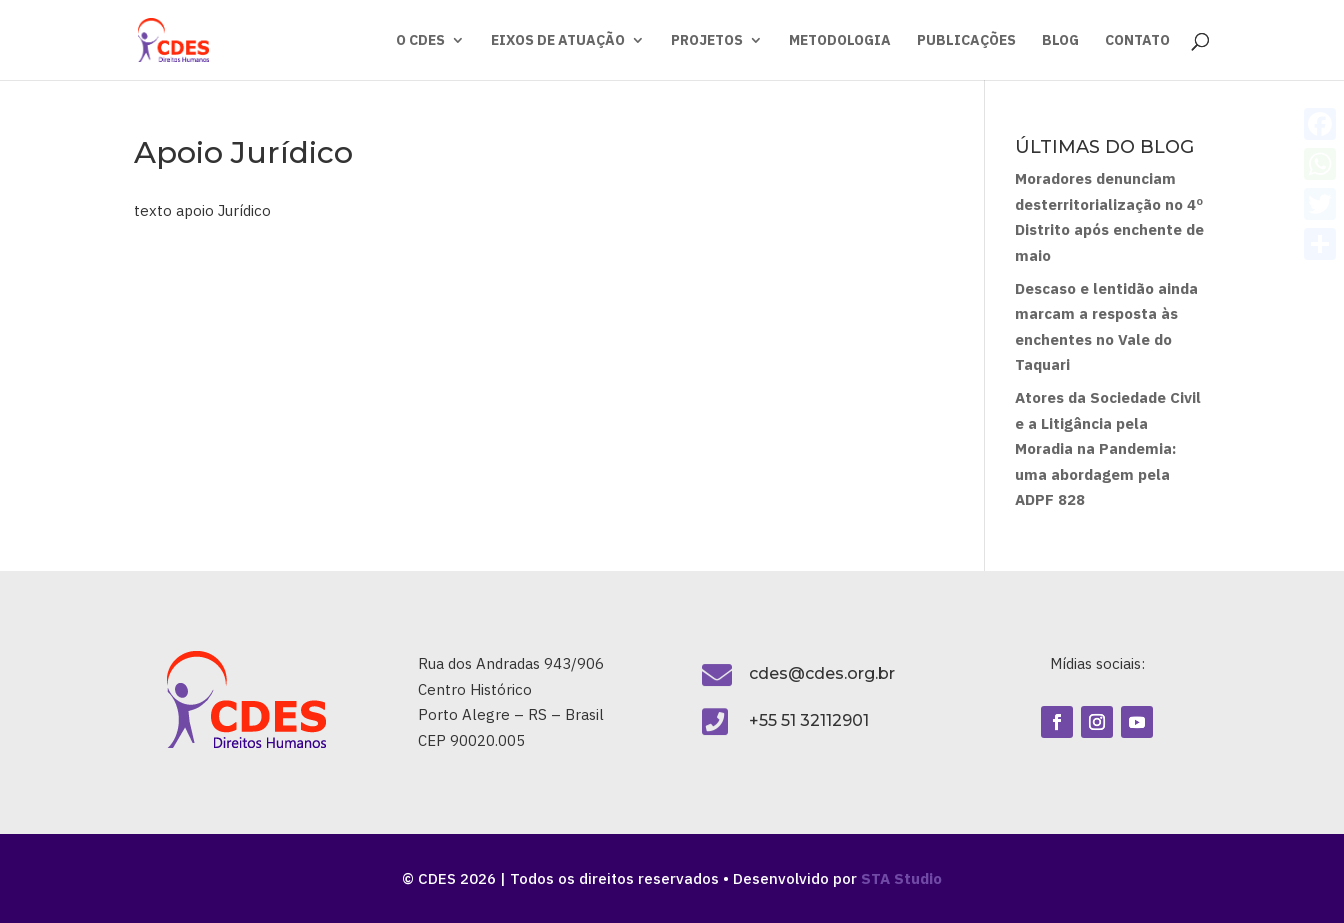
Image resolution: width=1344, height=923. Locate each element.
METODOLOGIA (840, 41)
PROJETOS (707, 41)
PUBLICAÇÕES (966, 41)
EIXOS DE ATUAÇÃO (558, 41)
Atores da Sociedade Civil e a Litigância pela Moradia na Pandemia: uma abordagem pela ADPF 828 (1108, 448)
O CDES (420, 41)
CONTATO (1137, 41)
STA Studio (901, 878)
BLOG (1060, 41)
